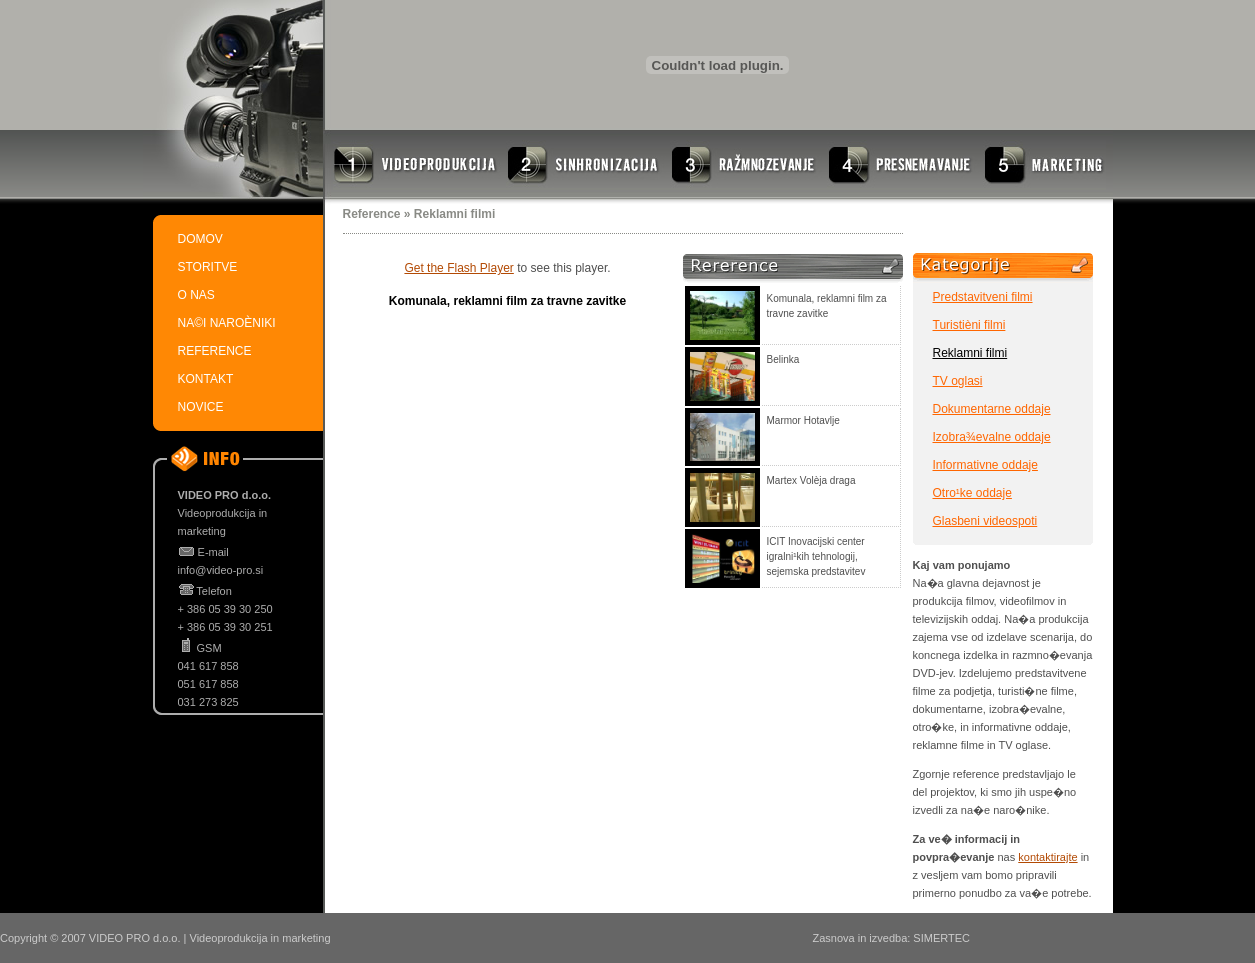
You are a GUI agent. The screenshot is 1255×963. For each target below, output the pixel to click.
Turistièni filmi (969, 325)
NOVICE (201, 407)
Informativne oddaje (985, 465)
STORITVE (208, 267)
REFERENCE (215, 351)
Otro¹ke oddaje (972, 493)
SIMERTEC (941, 938)
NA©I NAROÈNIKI (227, 323)
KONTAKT (206, 379)
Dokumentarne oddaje (992, 409)
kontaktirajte (1047, 857)
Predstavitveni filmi (983, 297)
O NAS (196, 295)
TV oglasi (958, 381)
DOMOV (200, 239)
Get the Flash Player (458, 268)
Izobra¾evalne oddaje (992, 437)
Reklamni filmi (970, 353)
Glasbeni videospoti (985, 521)
